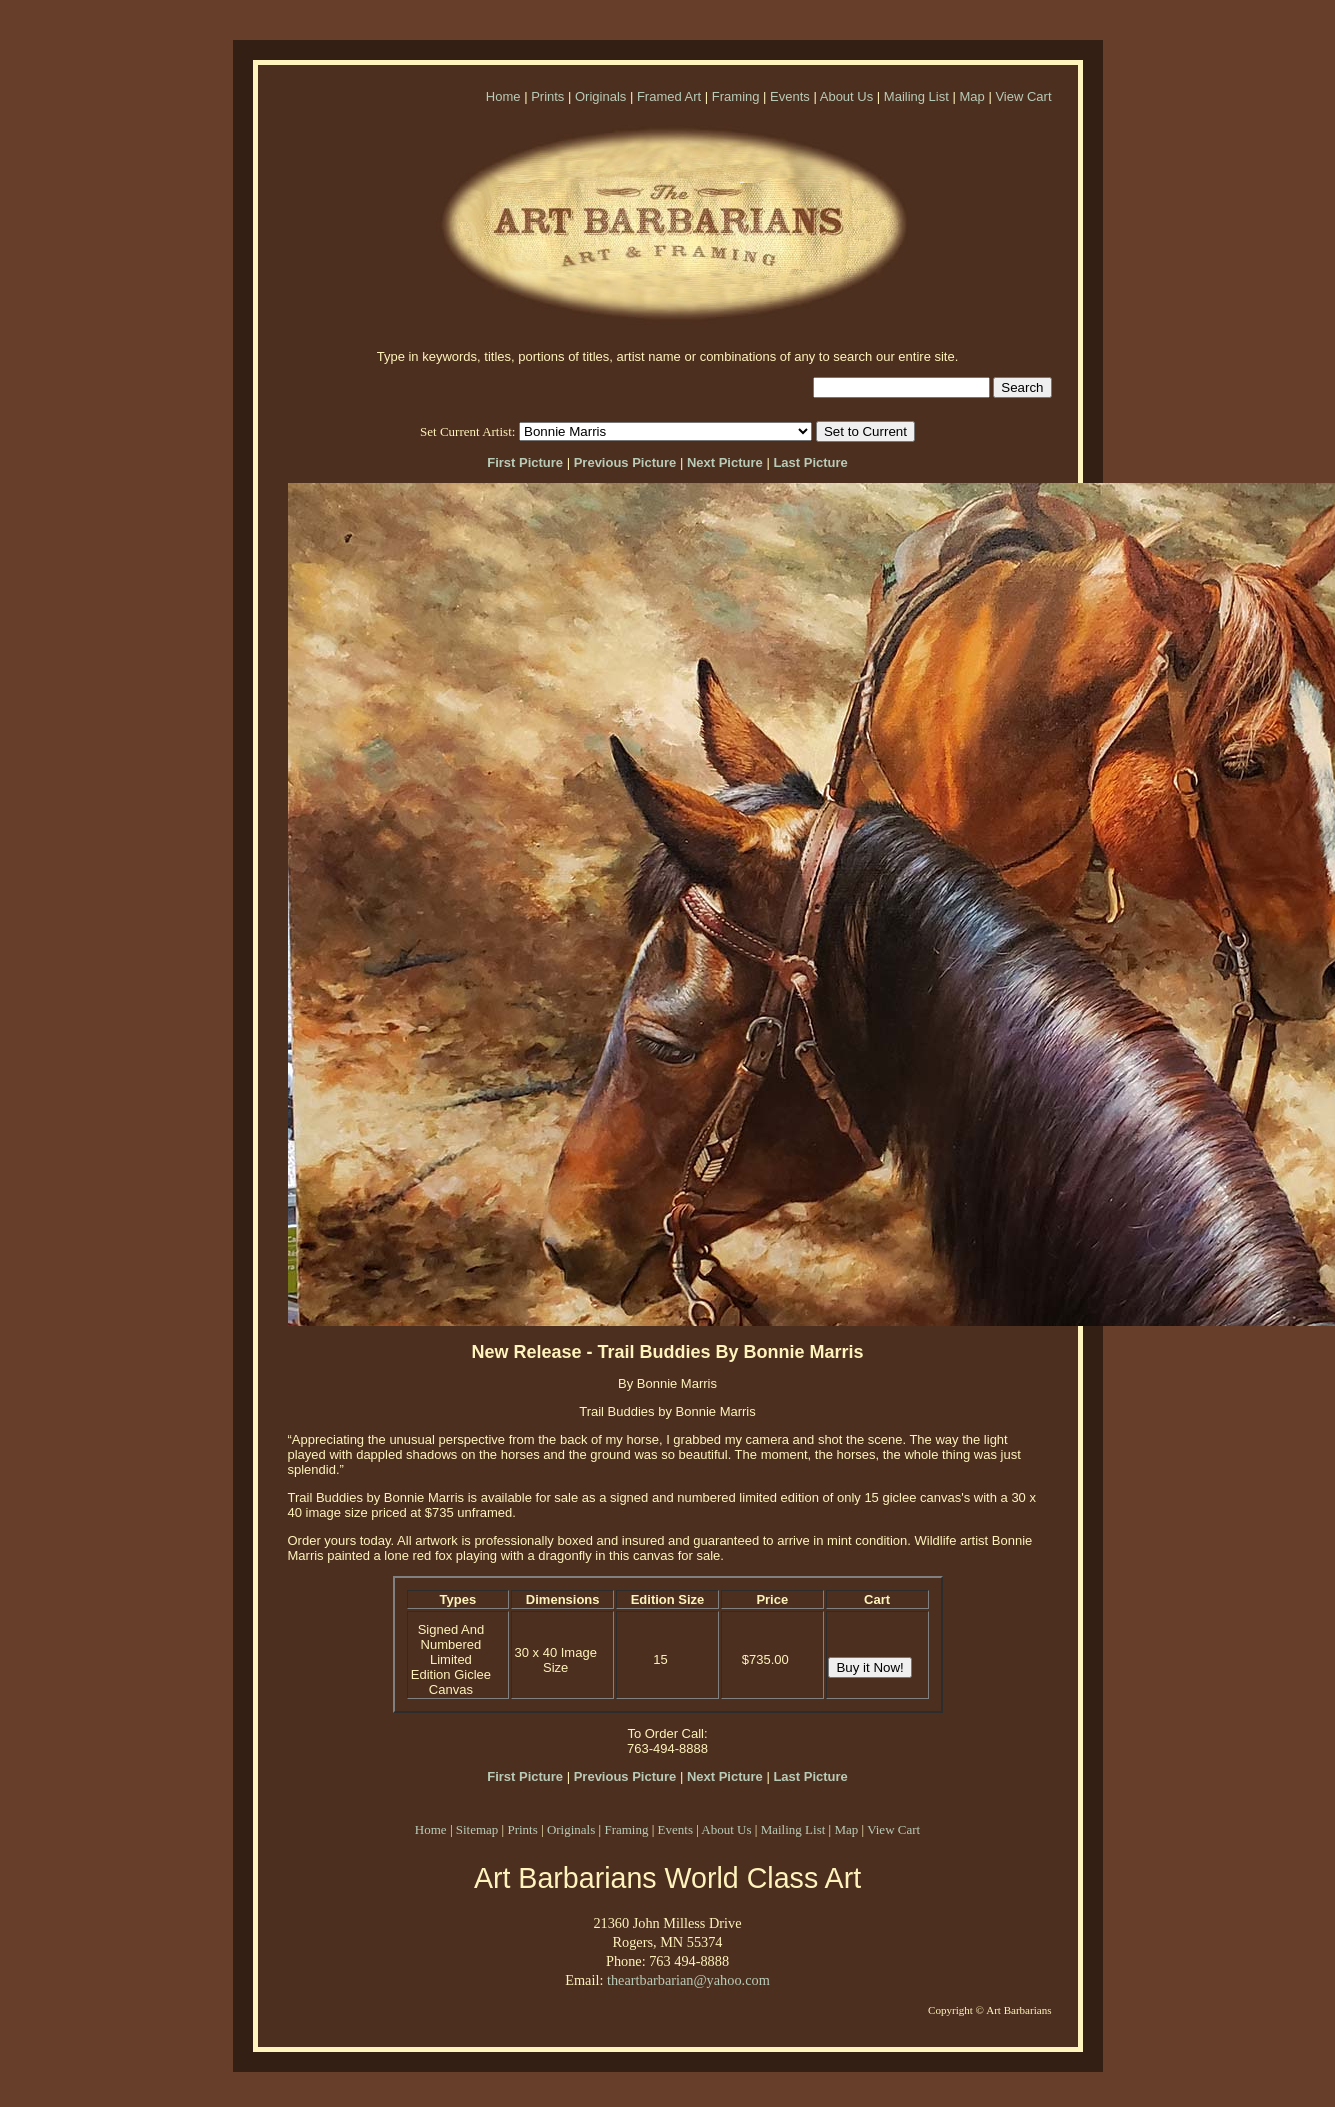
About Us (846, 96)
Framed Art (669, 96)
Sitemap (477, 1829)
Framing (736, 96)
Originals (600, 96)
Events (790, 96)
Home (503, 96)
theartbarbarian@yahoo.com (688, 1980)
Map (971, 96)
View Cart (1023, 96)
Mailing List (916, 96)
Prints (547, 96)
